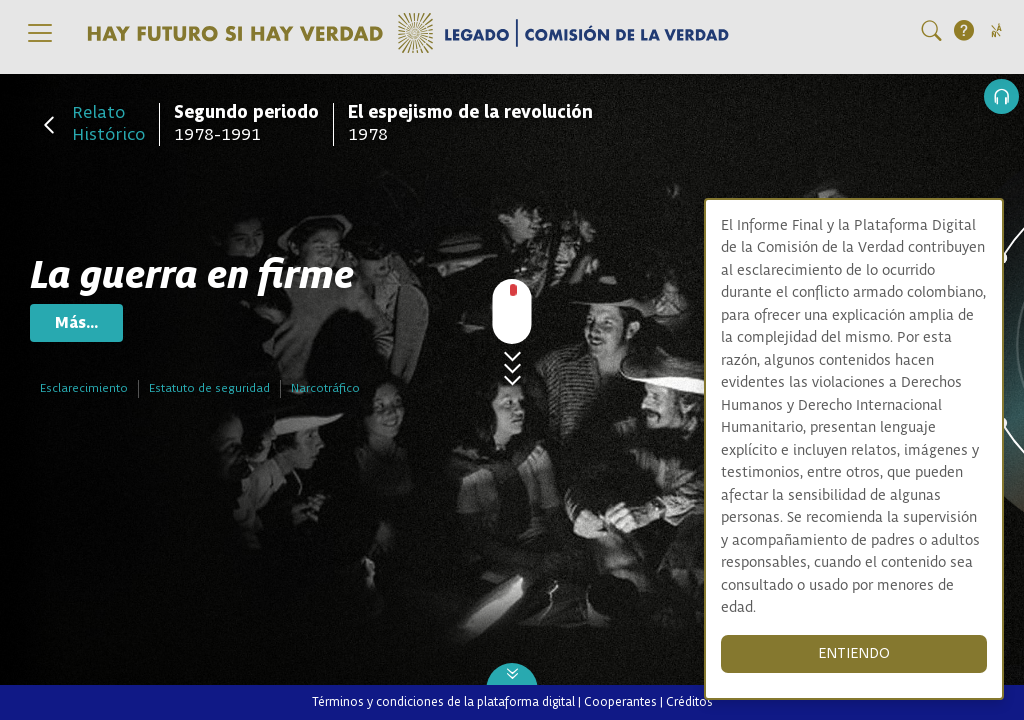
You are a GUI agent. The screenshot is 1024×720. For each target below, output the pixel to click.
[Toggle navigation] (40, 33)
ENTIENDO (854, 653)
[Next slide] (512, 676)
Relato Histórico (108, 124)
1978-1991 (246, 124)
